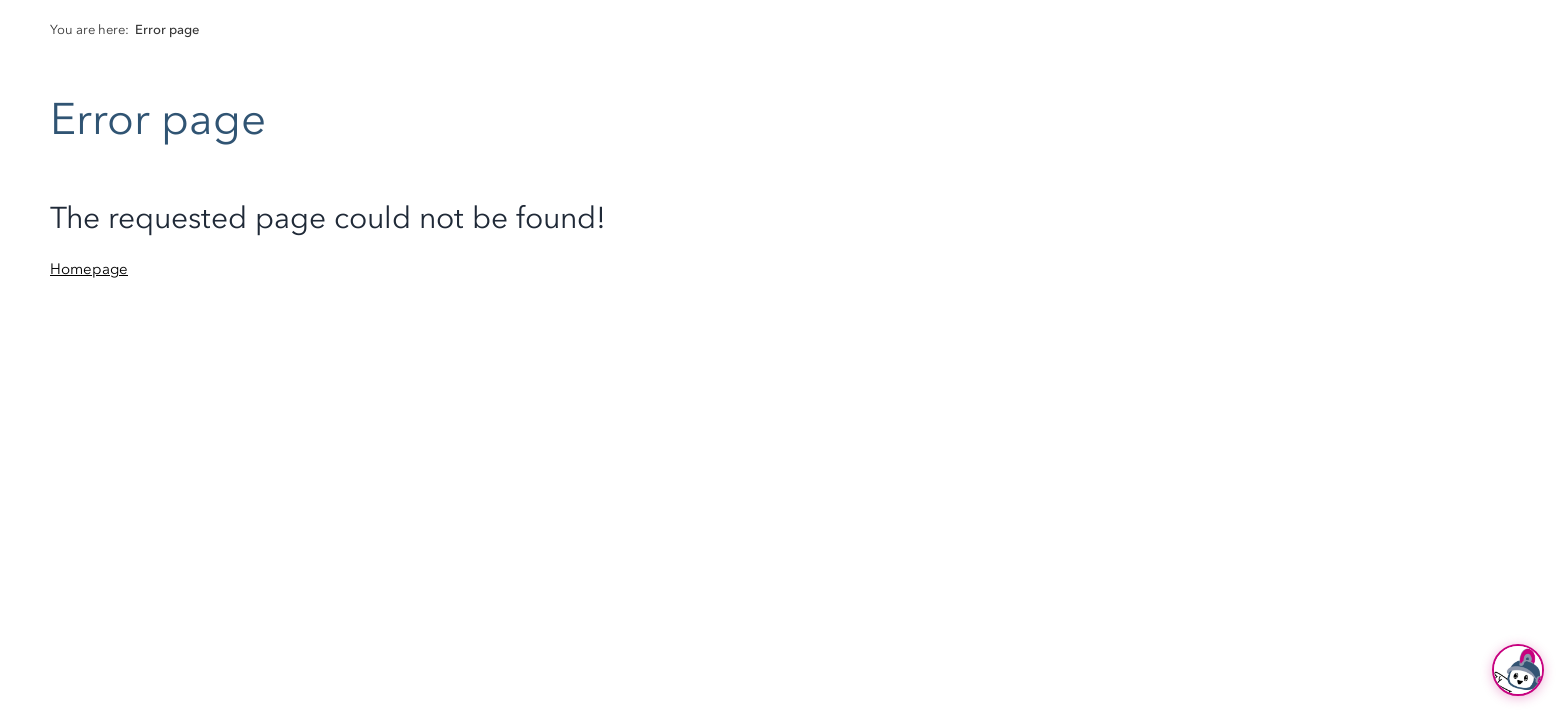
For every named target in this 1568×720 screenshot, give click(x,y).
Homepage (89, 269)
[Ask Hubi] (1518, 670)
